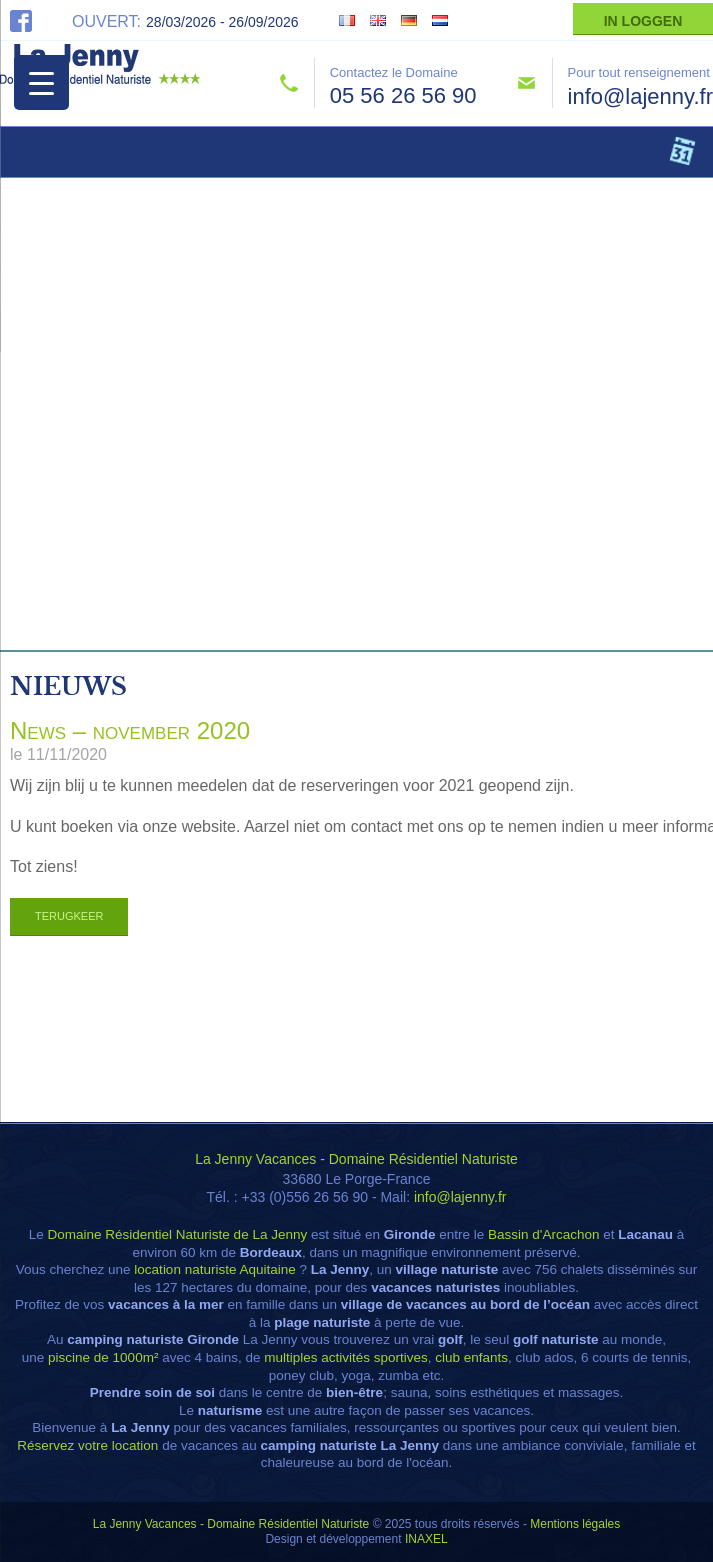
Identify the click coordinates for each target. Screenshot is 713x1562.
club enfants (471, 1357)
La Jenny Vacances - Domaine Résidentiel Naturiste (356, 1159)
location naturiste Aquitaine (214, 1269)
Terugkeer (69, 916)
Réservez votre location (87, 1445)
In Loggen (643, 21)
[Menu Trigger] (41, 82)
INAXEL (426, 1539)
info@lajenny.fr (640, 96)
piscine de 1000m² (103, 1357)
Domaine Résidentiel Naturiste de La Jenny (178, 1234)
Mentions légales (575, 1524)
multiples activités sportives (346, 1357)
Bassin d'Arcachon (543, 1234)
